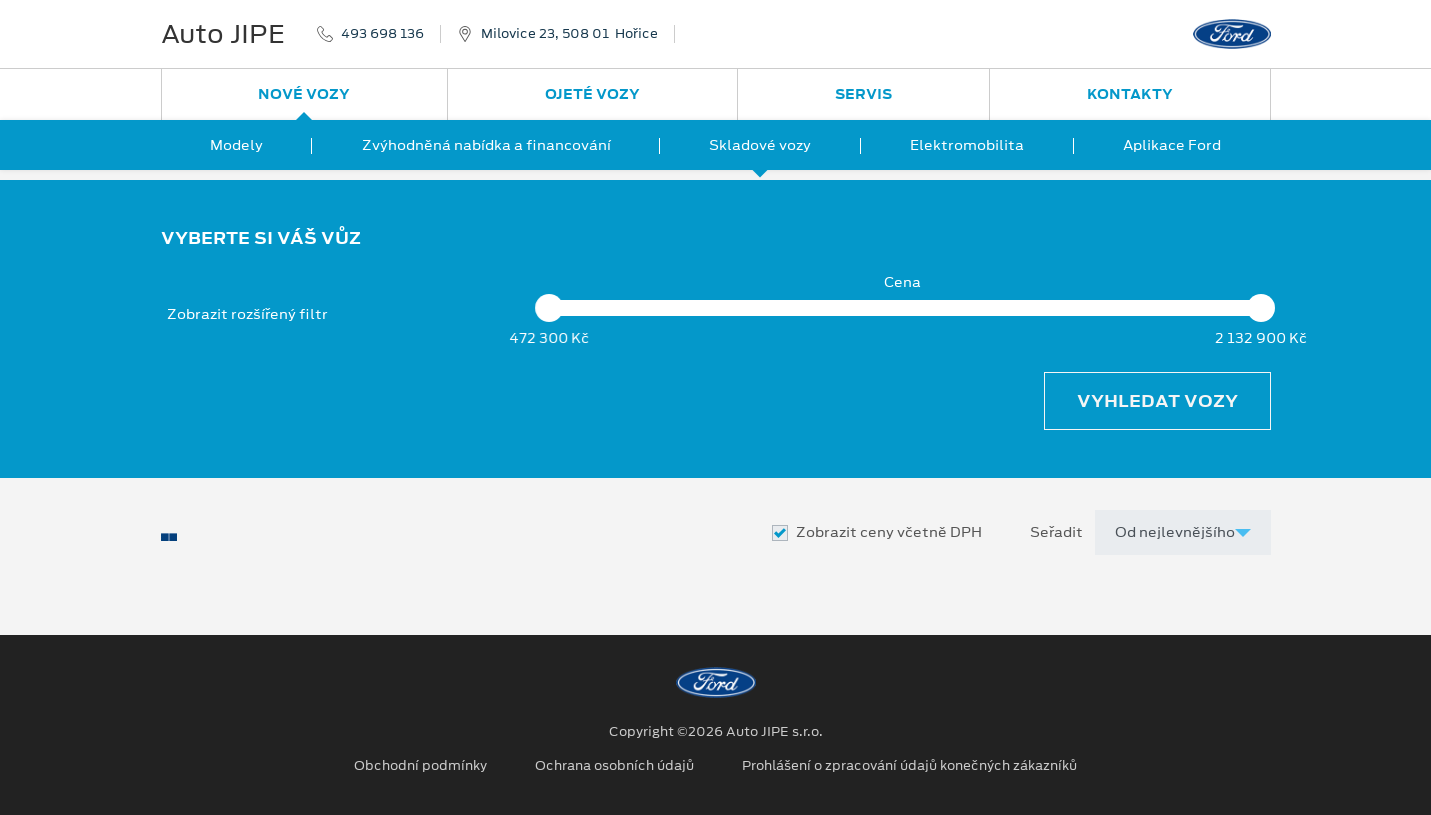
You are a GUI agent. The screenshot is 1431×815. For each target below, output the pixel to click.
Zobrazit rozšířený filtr (247, 314)
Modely (236, 145)
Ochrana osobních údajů (614, 766)
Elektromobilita (967, 145)
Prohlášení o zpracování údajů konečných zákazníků (909, 766)
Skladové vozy (760, 145)
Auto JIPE (223, 34)
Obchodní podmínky (420, 766)
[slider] (550, 308)
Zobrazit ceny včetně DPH (889, 532)
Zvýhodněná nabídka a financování (486, 145)
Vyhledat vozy (1157, 401)
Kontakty (1130, 94)
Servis (863, 94)
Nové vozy (304, 94)
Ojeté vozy (592, 94)
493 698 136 (382, 34)
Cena (902, 282)
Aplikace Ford (1172, 145)
